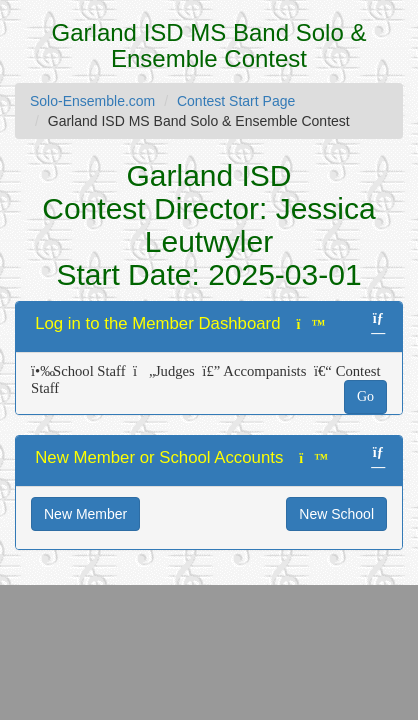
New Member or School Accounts (159, 457)
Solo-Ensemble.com (92, 101)
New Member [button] (85, 514)
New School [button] (336, 514)
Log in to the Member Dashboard (157, 323)
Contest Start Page (236, 101)
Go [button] (365, 396)
